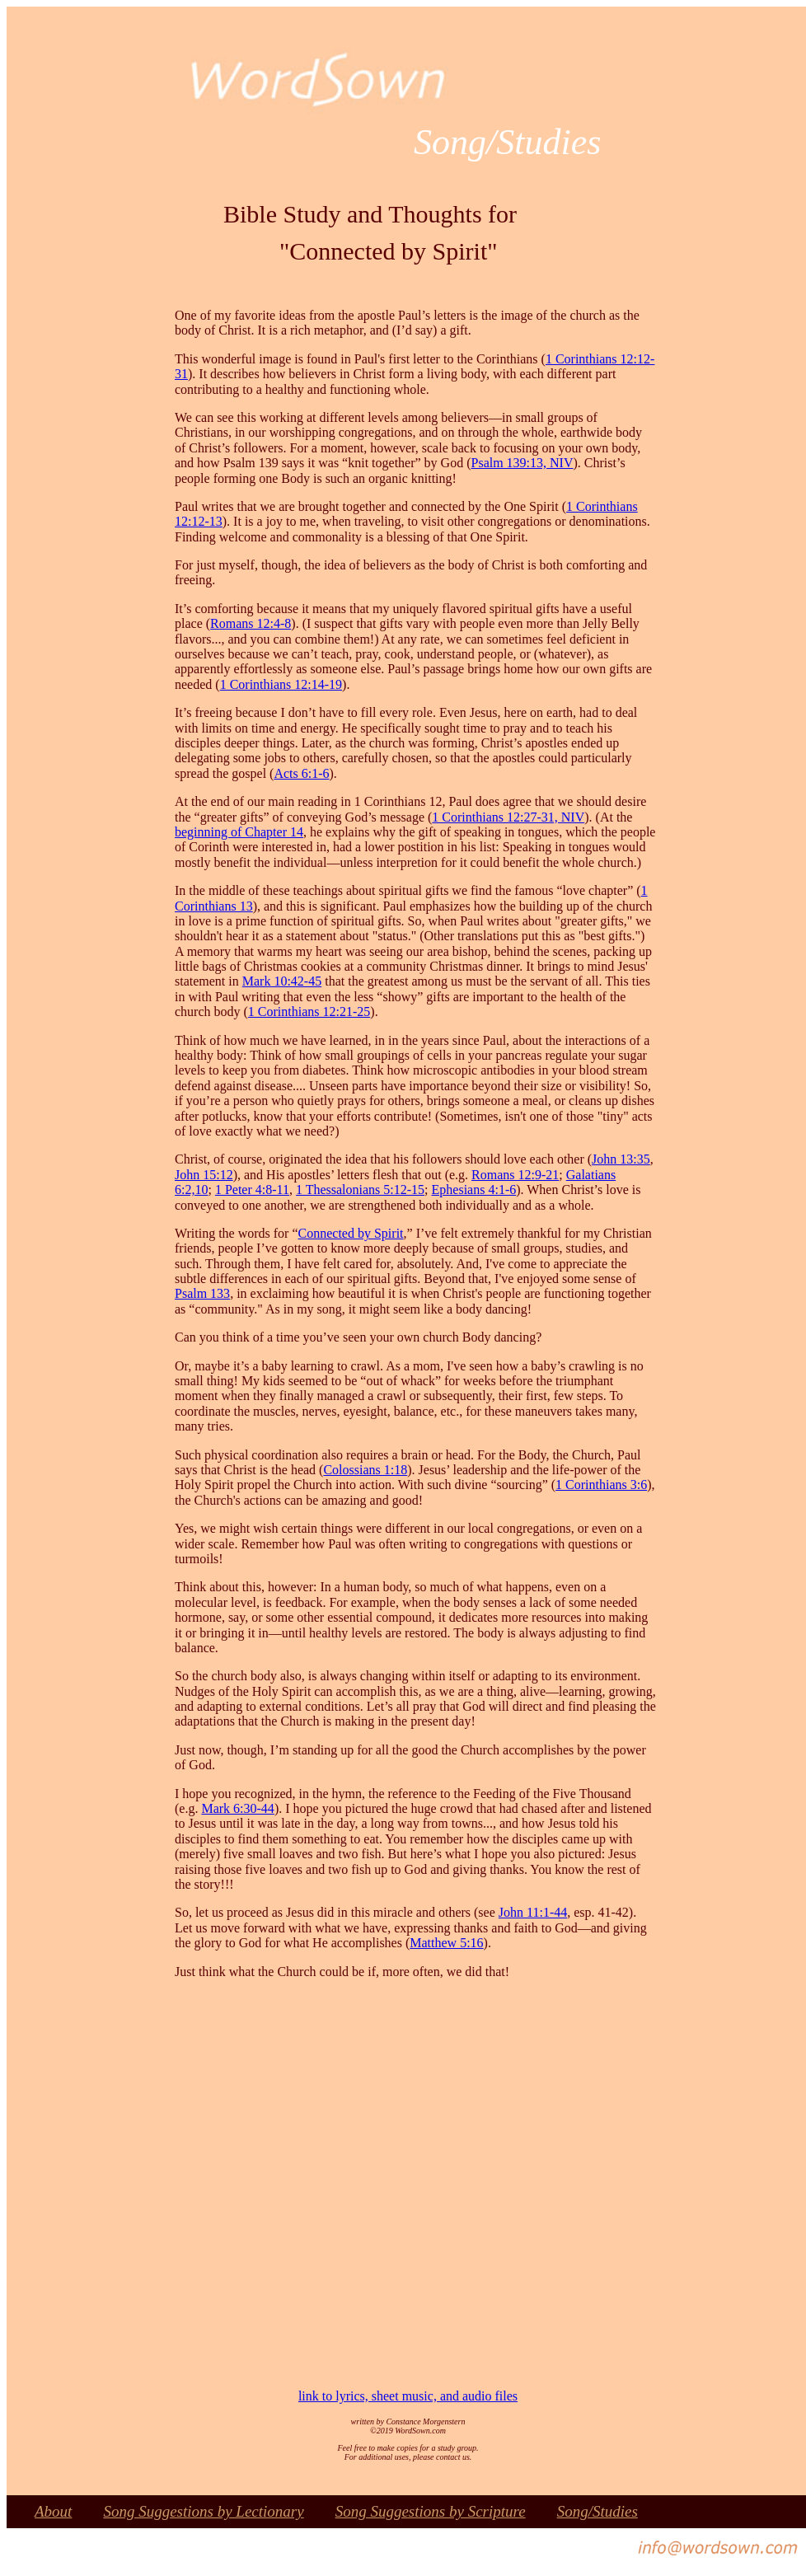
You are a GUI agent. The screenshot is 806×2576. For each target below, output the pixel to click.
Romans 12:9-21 (515, 1175)
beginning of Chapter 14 (239, 832)
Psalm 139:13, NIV (522, 463)
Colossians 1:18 (365, 1470)
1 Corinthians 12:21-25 (309, 1012)
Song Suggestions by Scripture (430, 2511)
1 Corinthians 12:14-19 (281, 684)
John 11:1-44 (533, 1912)
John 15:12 (204, 1175)
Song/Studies (597, 2511)
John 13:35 (621, 1159)
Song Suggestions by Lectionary (203, 2511)
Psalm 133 (202, 1293)
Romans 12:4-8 (250, 623)
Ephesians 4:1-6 (474, 1190)
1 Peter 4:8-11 (252, 1190)
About (53, 2511)
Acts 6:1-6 (301, 773)
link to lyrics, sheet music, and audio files (408, 2396)
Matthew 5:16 (446, 1943)
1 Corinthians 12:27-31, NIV (508, 817)
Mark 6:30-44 (237, 1808)
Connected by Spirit (351, 1233)
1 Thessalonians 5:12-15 (360, 1190)
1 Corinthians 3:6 (601, 1485)
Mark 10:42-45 (281, 981)
